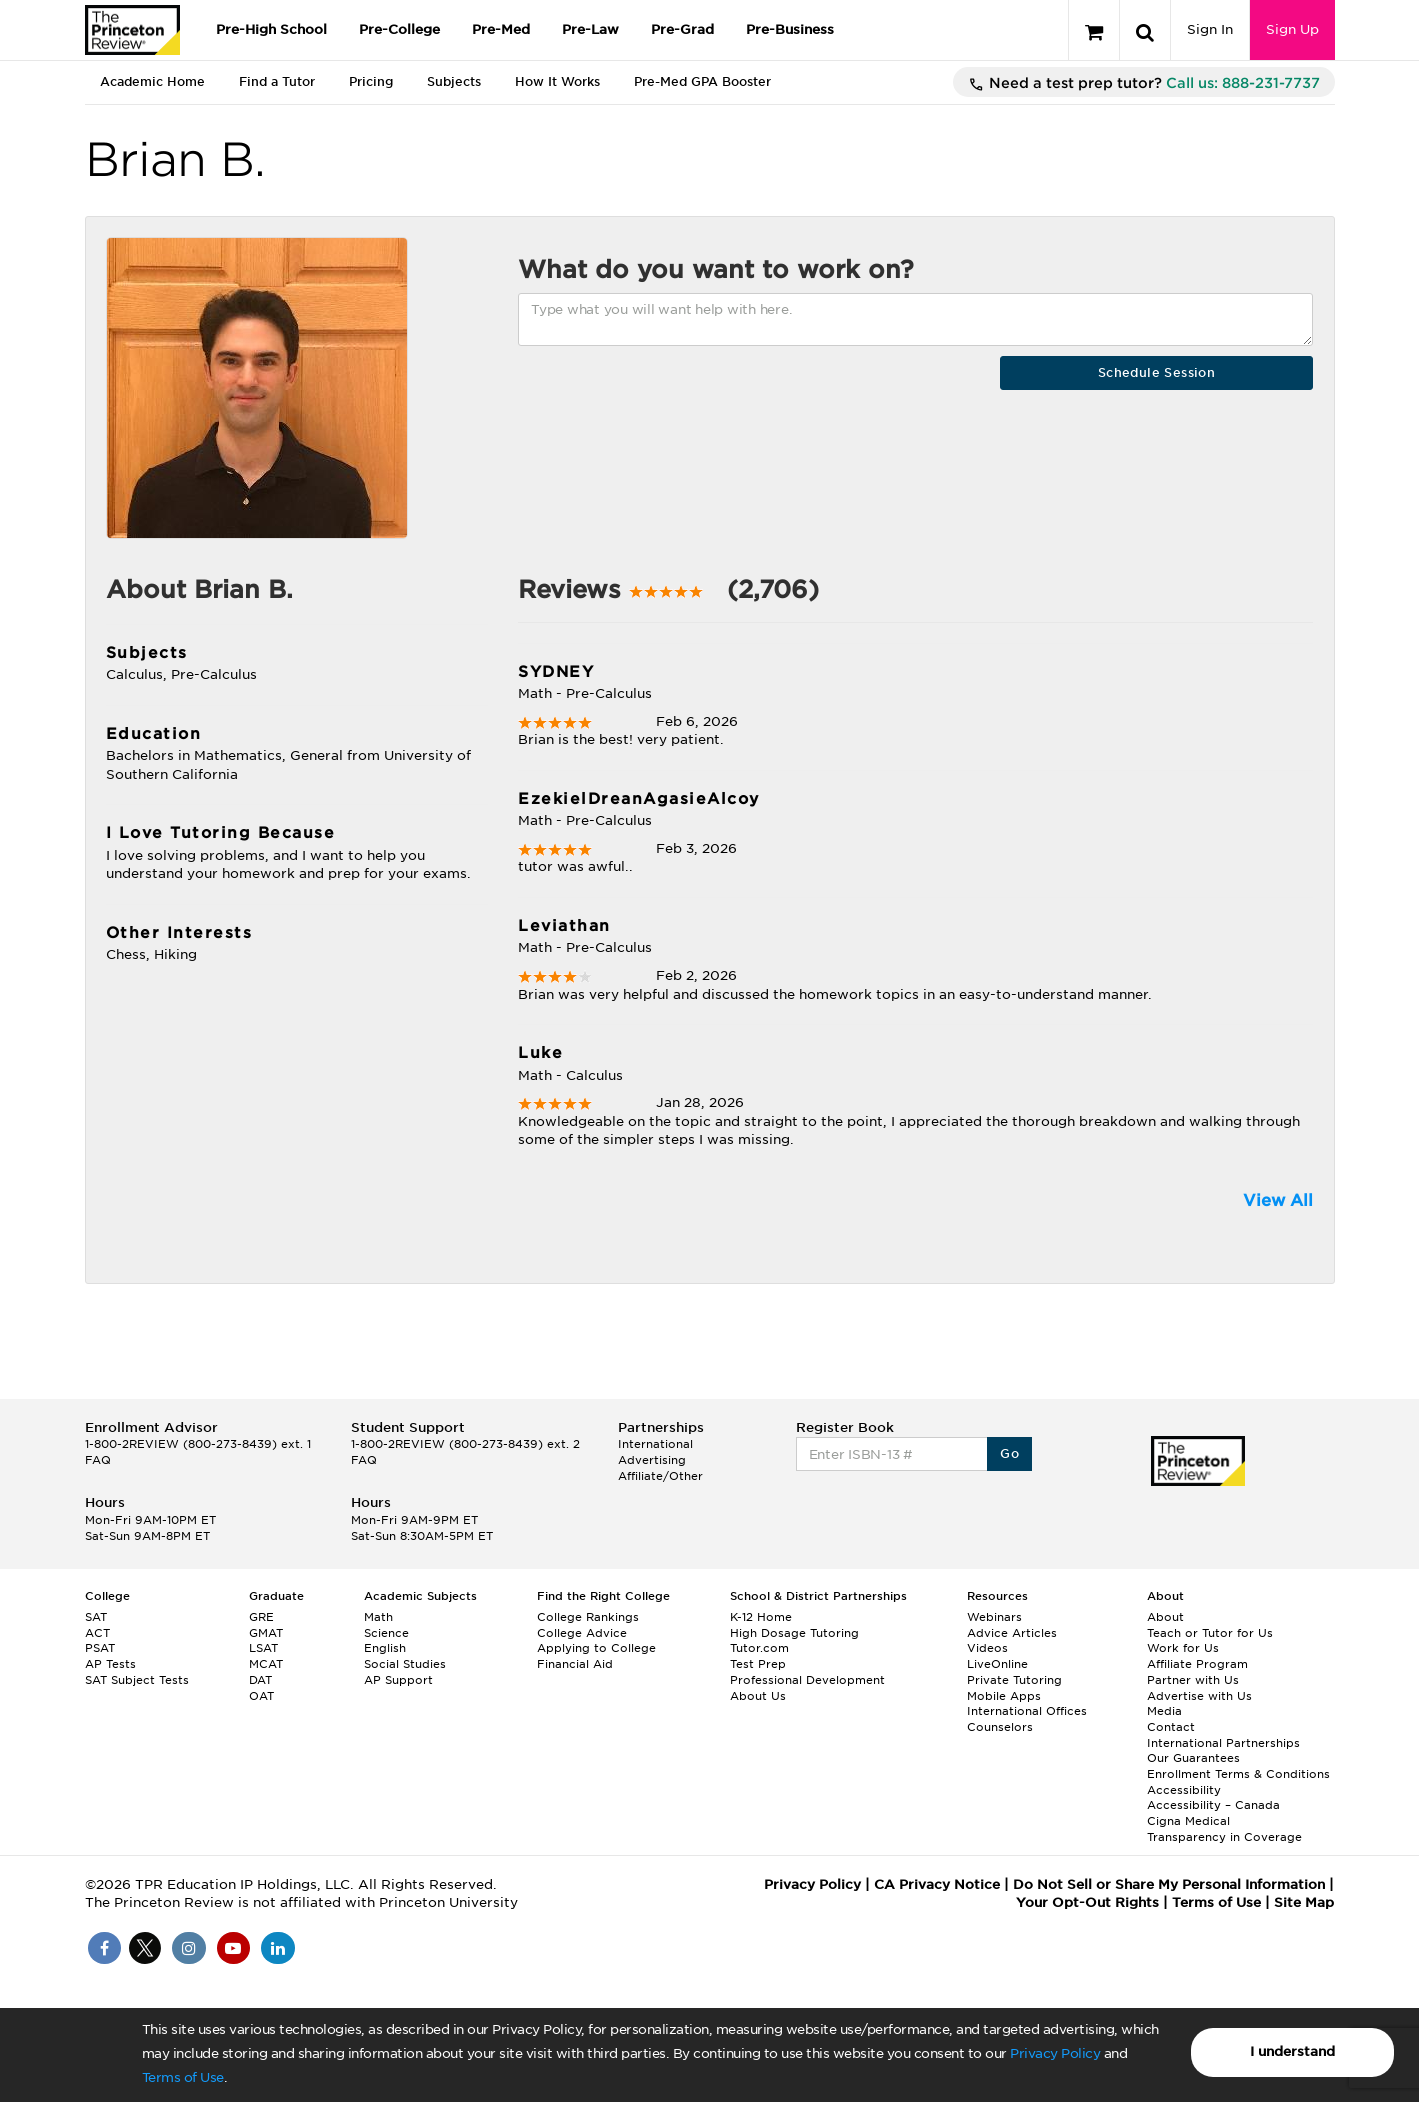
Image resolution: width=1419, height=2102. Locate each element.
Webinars (994, 1617)
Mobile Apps (1004, 1696)
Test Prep (758, 1664)
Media (1164, 1711)
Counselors (1000, 1727)
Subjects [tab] (454, 81)
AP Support (398, 1680)
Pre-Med (501, 29)
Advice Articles (1012, 1633)
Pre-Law (590, 29)
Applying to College (596, 1648)
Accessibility (1184, 1790)
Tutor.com (759, 1648)
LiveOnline (997, 1664)
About (1165, 1617)
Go (1009, 1453)
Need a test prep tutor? (1144, 84)
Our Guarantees (1193, 1758)
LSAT (263, 1648)
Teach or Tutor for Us (1210, 1633)
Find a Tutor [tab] (277, 81)
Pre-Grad (682, 29)
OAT (261, 1696)
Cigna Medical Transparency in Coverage (1224, 1829)
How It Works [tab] (557, 81)
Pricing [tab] (371, 81)
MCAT (266, 1664)
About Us (758, 1696)
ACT (97, 1633)
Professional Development (807, 1680)
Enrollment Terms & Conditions (1238, 1774)
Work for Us (1183, 1648)
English (385, 1648)
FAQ (98, 1460)
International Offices (1027, 1711)
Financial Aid (575, 1664)
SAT (96, 1617)
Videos (987, 1648)
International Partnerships (1223, 1743)
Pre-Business (790, 29)
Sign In (1210, 29)
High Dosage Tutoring (794, 1633)
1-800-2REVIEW (198, 1444)
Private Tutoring (1014, 1680)
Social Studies (405, 1664)
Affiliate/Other (660, 1476)
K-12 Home (761, 1617)
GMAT (266, 1633)
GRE (261, 1617)
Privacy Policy (1055, 2053)
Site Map (1304, 1902)
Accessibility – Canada (1213, 1805)
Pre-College (399, 29)
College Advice (582, 1633)
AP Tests (110, 1664)
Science (386, 1633)
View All (1278, 1200)
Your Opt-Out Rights (1087, 1902)
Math (378, 1617)
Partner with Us (1193, 1680)
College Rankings (588, 1617)
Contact (1171, 1727)
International (655, 1444)
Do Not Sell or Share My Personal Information (1169, 1884)
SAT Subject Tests (137, 1680)
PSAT (100, 1648)
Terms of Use (183, 2077)
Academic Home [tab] (152, 81)
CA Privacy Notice (937, 1884)
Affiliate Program (1197, 1664)
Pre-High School (271, 29)
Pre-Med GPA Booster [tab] (702, 81)
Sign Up (1292, 29)
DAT (260, 1680)
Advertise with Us (1199, 1696)
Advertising (652, 1460)
